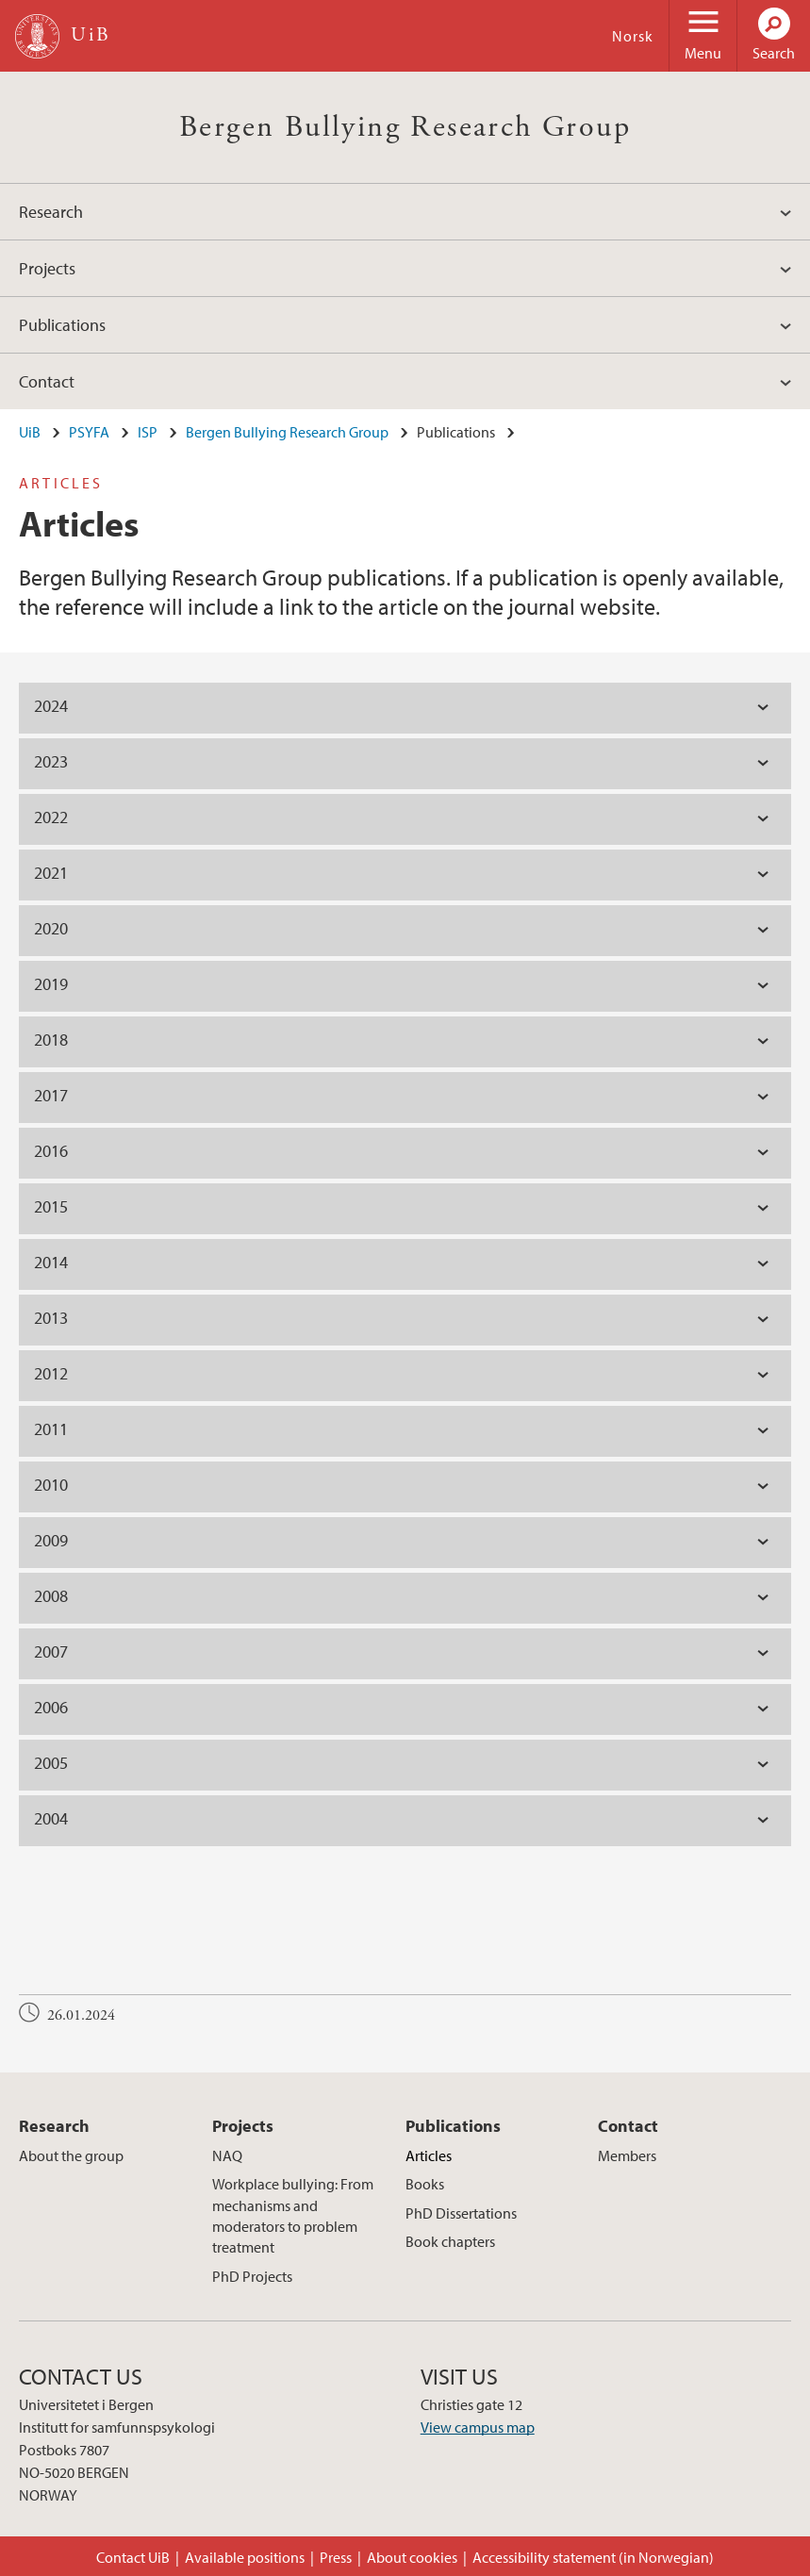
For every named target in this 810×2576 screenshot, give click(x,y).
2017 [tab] (51, 1095)
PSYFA (89, 431)
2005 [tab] (51, 1763)
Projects (47, 268)
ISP (147, 431)
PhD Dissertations (461, 2213)
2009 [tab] (51, 1540)
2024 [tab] (51, 706)
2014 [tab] (51, 1262)
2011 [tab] (51, 1429)
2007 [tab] (51, 1651)
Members (627, 2155)
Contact (46, 381)
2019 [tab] (51, 984)
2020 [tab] (51, 928)
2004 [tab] (51, 1818)
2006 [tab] (51, 1707)
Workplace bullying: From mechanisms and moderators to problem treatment (292, 2215)
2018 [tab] (51, 1039)
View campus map (478, 2427)
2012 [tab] (51, 1373)
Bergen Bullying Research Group (405, 127)
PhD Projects (252, 2276)
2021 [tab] (51, 872)
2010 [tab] (51, 1484)
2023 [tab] (51, 761)
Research (51, 212)
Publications (62, 325)
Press (336, 2557)
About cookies (412, 2557)
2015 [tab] (51, 1206)
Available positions (245, 2557)
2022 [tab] (51, 817)
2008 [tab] (51, 1596)
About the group (71, 2155)
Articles (428, 2155)
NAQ (227, 2155)
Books (424, 2183)
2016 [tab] (51, 1151)
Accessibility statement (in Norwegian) (593, 2557)
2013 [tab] (51, 1318)
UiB (30, 431)
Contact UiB (133, 2557)
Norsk (632, 35)
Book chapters (450, 2241)
